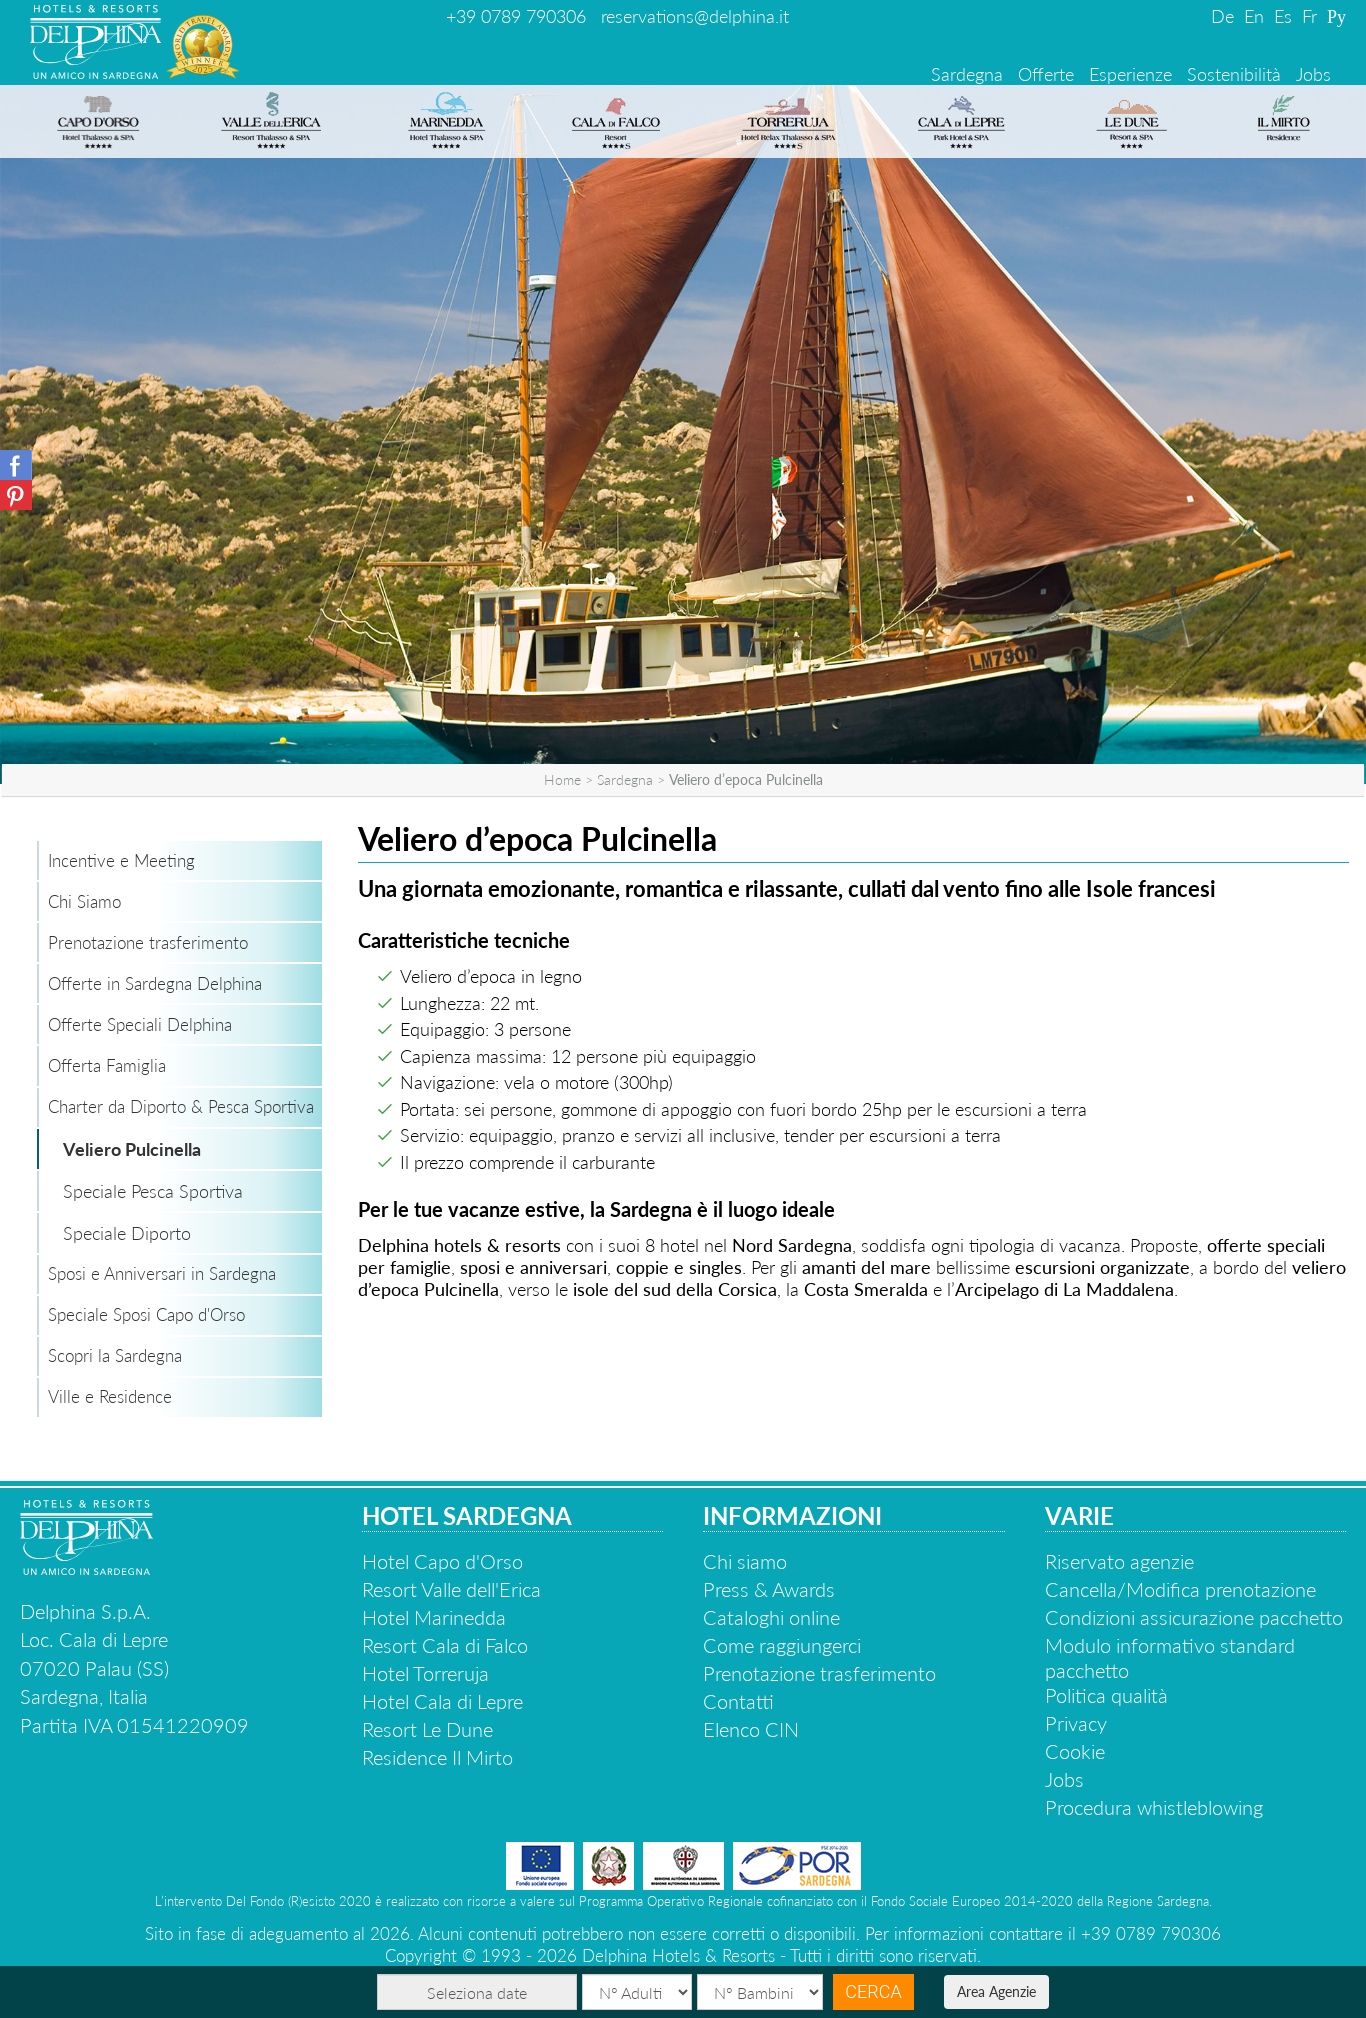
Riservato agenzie (1119, 1561)
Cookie (1075, 1751)
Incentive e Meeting (121, 860)
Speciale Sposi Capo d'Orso (146, 1314)
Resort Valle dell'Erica (451, 1589)
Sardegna (967, 74)
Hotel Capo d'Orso (442, 1561)
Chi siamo (745, 1561)
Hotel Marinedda (434, 1617)
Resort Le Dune (427, 1729)
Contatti (738, 1701)
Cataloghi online (771, 1617)
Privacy (1076, 1723)
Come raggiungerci (782, 1645)
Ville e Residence (110, 1396)
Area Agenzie (996, 1991)
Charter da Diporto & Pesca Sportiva (181, 1106)
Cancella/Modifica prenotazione (1180, 1589)
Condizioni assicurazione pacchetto (1194, 1617)
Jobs (1313, 74)
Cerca (873, 1991)
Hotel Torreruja (425, 1673)
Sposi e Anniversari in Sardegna (162, 1273)
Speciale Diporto (127, 1233)
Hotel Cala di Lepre (442, 1701)
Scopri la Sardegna (115, 1355)
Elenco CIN (751, 1729)
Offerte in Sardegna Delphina (155, 983)
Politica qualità (1106, 1695)
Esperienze (1130, 74)
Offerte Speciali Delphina (140, 1024)
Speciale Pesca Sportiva (153, 1191)
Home (562, 779)
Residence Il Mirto (437, 1757)
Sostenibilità (1234, 74)
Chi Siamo (84, 901)
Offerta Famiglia (107, 1065)
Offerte (1046, 74)
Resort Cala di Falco (445, 1645)
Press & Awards (769, 1589)
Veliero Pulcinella (132, 1149)
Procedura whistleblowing (1154, 1807)
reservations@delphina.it (695, 16)
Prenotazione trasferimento (148, 942)
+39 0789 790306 (516, 16)
